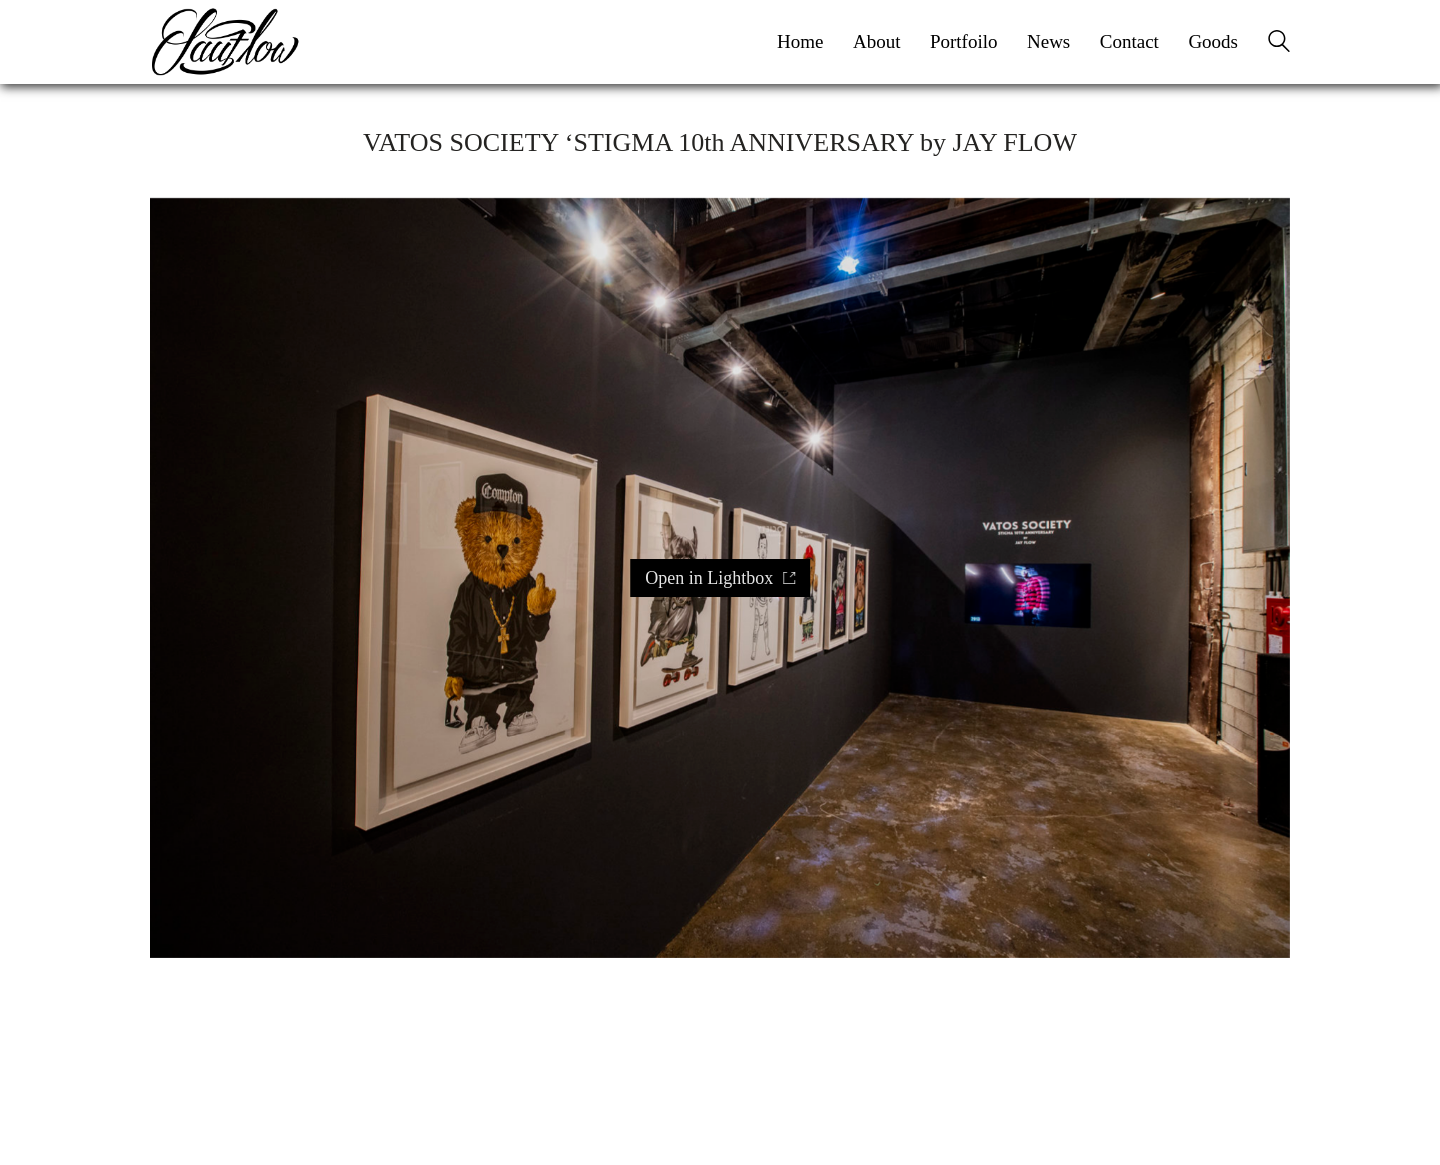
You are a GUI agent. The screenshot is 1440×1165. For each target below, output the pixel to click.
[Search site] (1279, 44)
